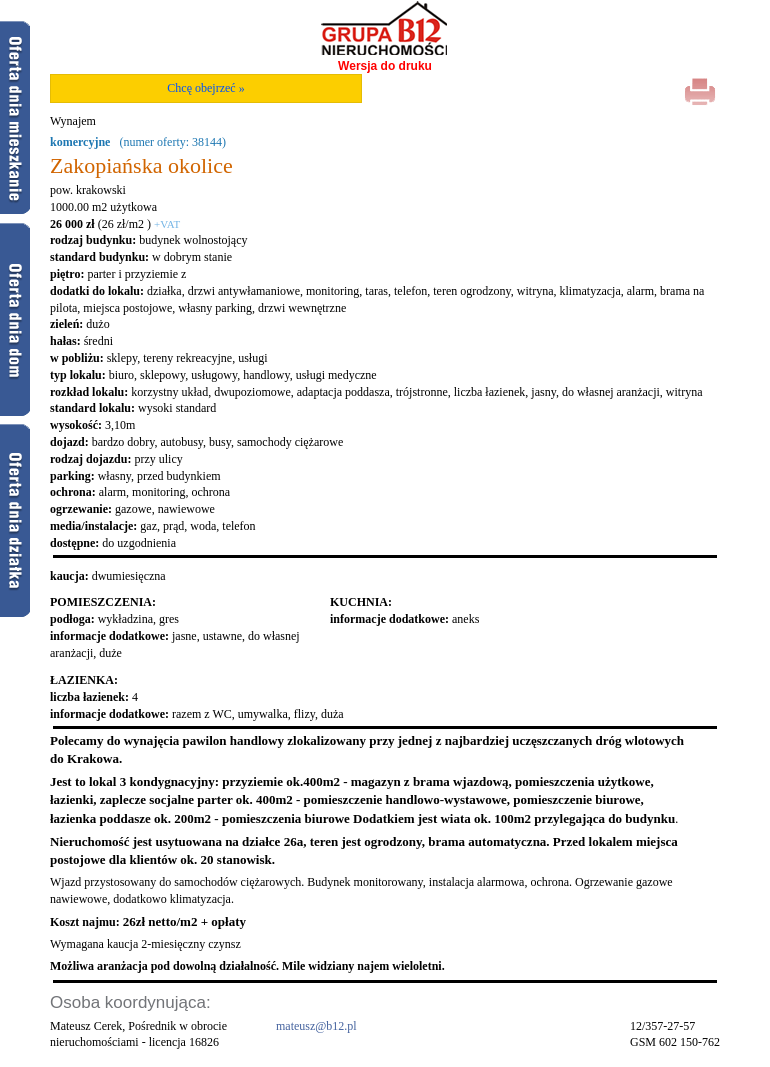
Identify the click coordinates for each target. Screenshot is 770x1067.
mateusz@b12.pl (316, 1026)
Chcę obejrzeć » (205, 88)
